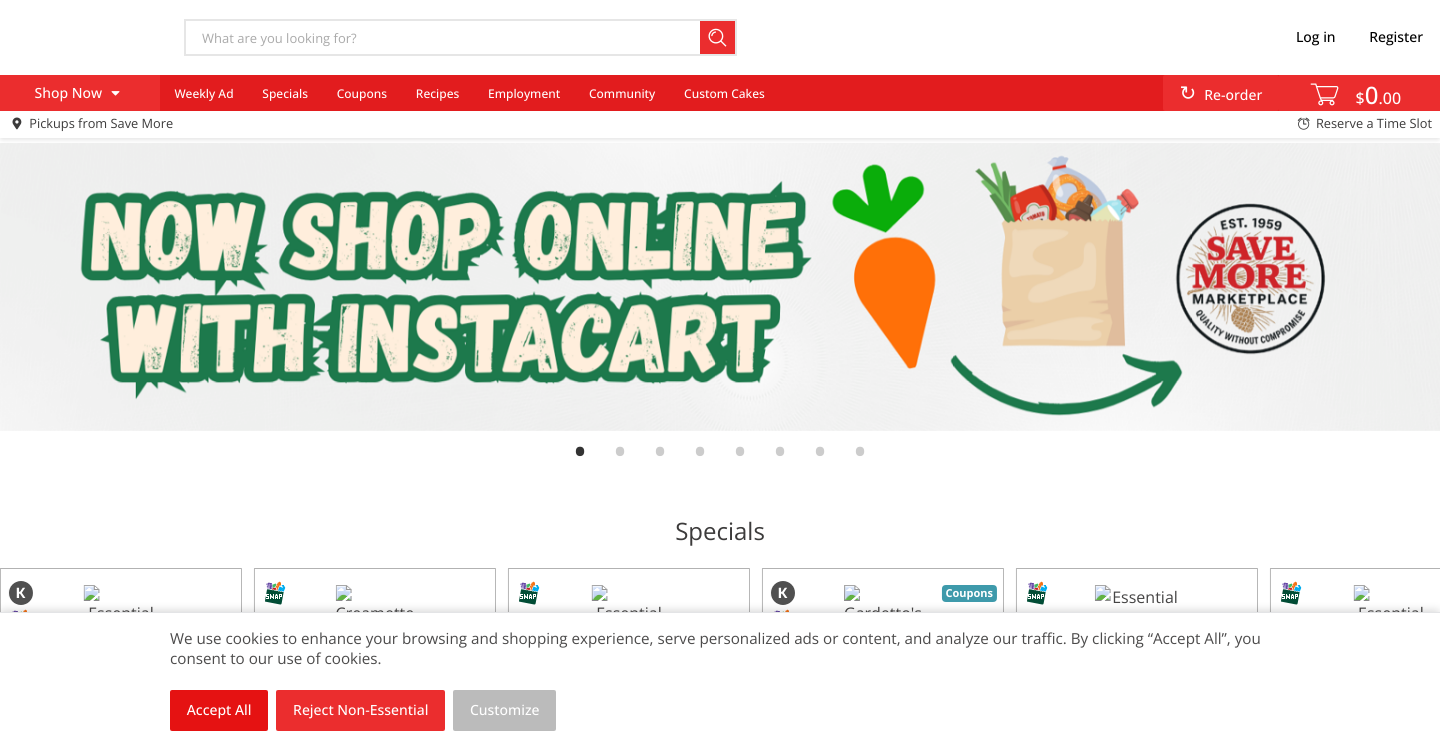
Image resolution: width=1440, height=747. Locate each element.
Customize (505, 710)
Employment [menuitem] (524, 93)
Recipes (437, 93)
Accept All (219, 710)
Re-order (1233, 95)
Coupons (362, 93)
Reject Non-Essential (360, 710)
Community (622, 93)
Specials (285, 93)
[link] (720, 287)
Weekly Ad (203, 93)
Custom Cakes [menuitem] (724, 93)
